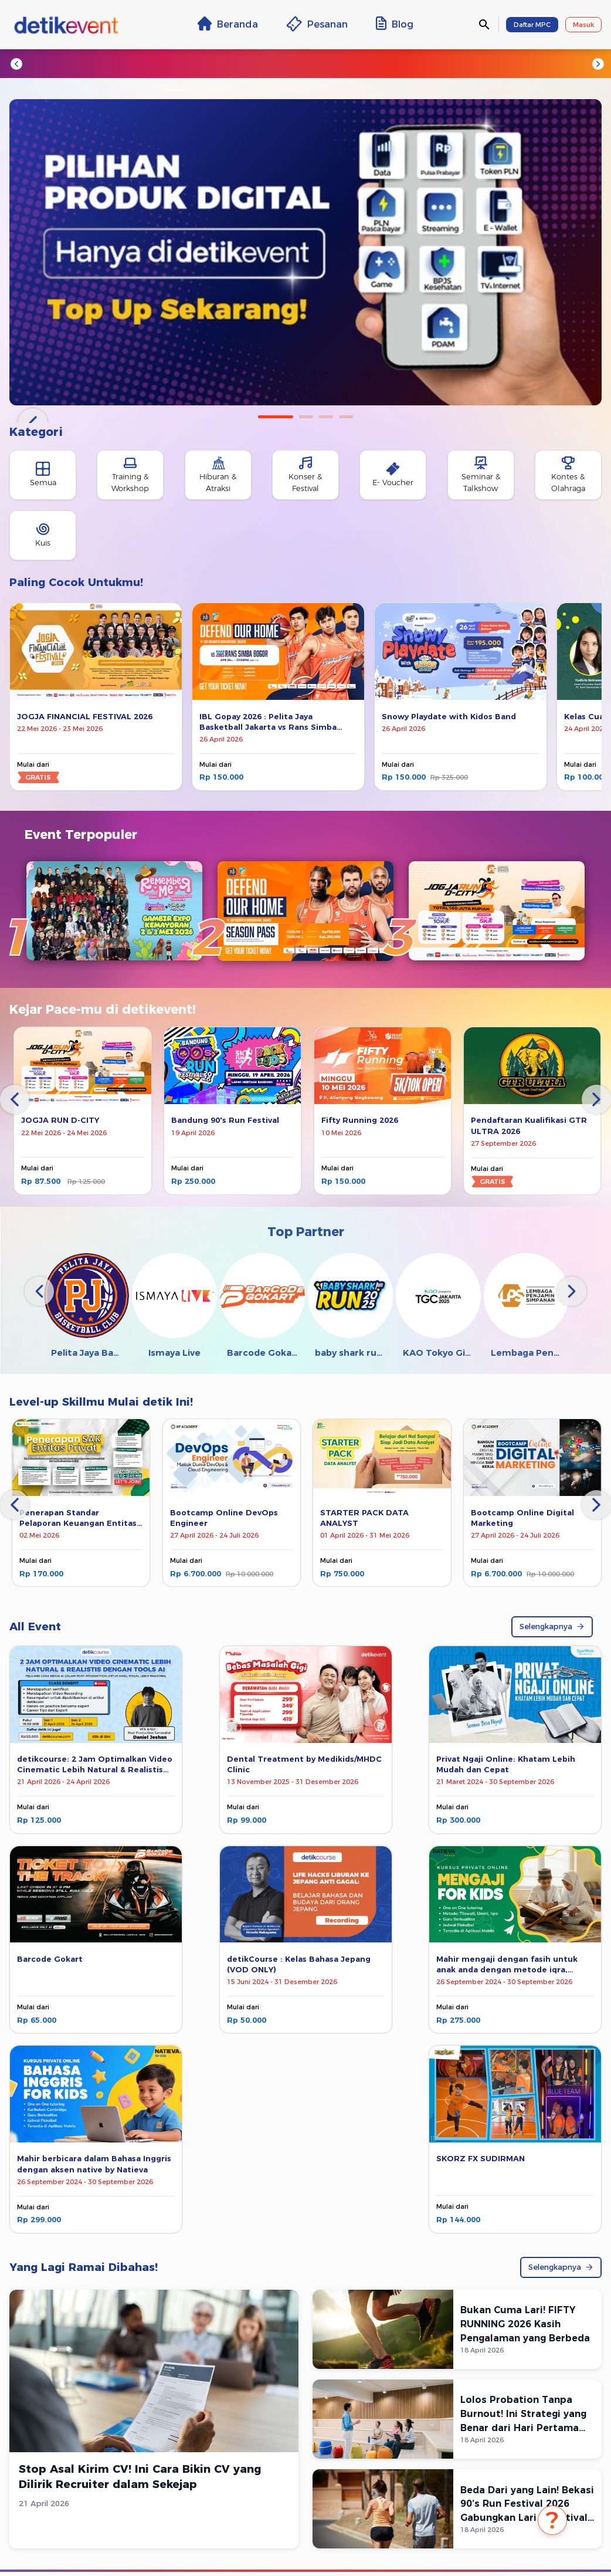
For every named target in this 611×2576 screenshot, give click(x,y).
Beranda (228, 23)
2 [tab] (306, 416)
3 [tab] (326, 416)
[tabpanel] (305, 252)
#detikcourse (365, 63)
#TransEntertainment (279, 63)
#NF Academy (434, 63)
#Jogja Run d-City (117, 63)
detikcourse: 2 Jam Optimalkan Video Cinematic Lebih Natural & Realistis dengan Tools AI (94, 1770)
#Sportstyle (500, 63)
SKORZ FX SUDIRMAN (480, 2159)
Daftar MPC (532, 25)
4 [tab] (346, 416)
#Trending (46, 63)
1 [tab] (275, 416)
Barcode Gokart (50, 1959)
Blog (394, 23)
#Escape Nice (194, 63)
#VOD (551, 63)
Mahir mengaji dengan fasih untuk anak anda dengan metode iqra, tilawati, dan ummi (507, 1970)
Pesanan (317, 24)
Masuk (583, 25)
